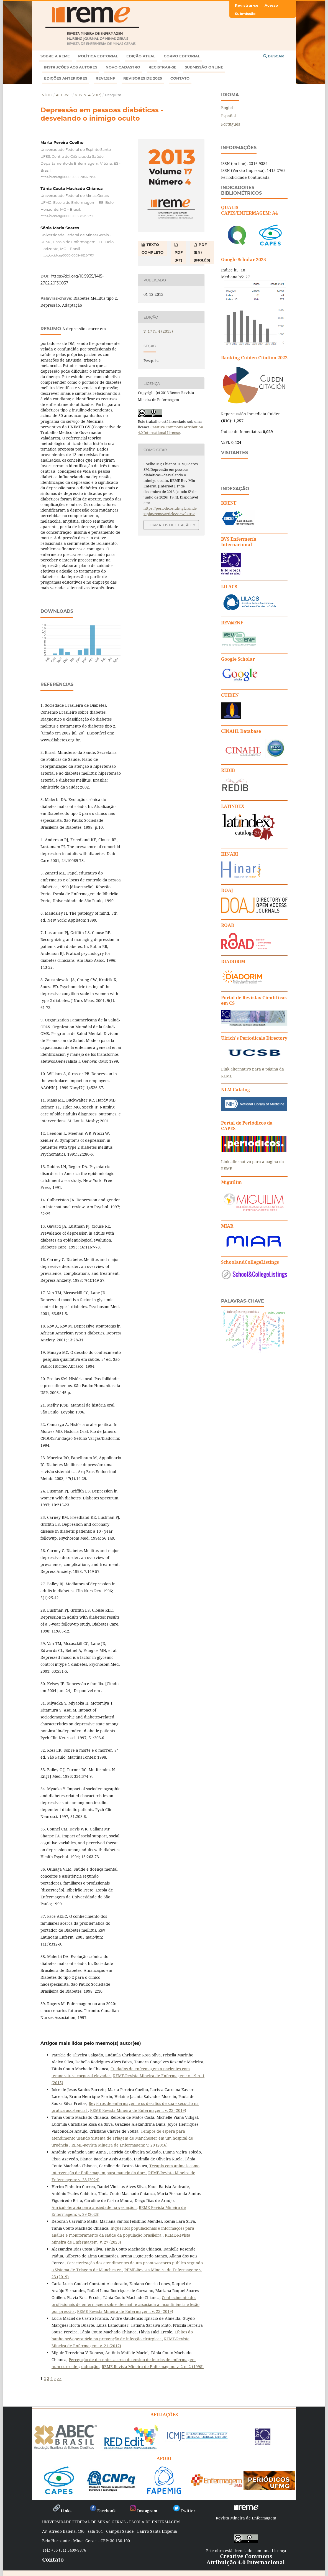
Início (46, 95)
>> (59, 2378)
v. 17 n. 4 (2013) (88, 95)
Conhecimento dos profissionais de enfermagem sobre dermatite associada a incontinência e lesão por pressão (125, 2304)
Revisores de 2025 (142, 78)
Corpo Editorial (182, 56)
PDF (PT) (179, 256)
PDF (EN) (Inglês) (202, 252)
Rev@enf (105, 78)
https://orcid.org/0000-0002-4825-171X (67, 255)
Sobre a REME (55, 56)
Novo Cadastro (123, 67)
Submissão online (204, 67)
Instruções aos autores (70, 67)
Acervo (63, 95)
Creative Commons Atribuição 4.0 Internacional (245, 2559)
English (228, 107)
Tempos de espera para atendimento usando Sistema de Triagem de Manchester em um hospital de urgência (122, 2138)
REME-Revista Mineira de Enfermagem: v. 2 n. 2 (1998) (153, 2366)
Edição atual (140, 56)
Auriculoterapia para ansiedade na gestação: (94, 2207)
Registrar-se (162, 67)
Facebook (102, 2510)
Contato (179, 78)
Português (230, 124)
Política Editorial (98, 56)
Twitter (183, 2510)
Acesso (271, 5)
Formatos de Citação (169, 525)
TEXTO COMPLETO (152, 248)
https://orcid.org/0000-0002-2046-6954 (68, 177)
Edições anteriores (65, 78)
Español (228, 115)
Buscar (273, 56)
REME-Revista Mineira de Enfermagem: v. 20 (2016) (119, 2145)
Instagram (143, 2510)
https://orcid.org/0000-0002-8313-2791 (67, 216)
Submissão (245, 13)
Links (61, 2510)
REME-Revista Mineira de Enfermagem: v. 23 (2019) (138, 2110)
